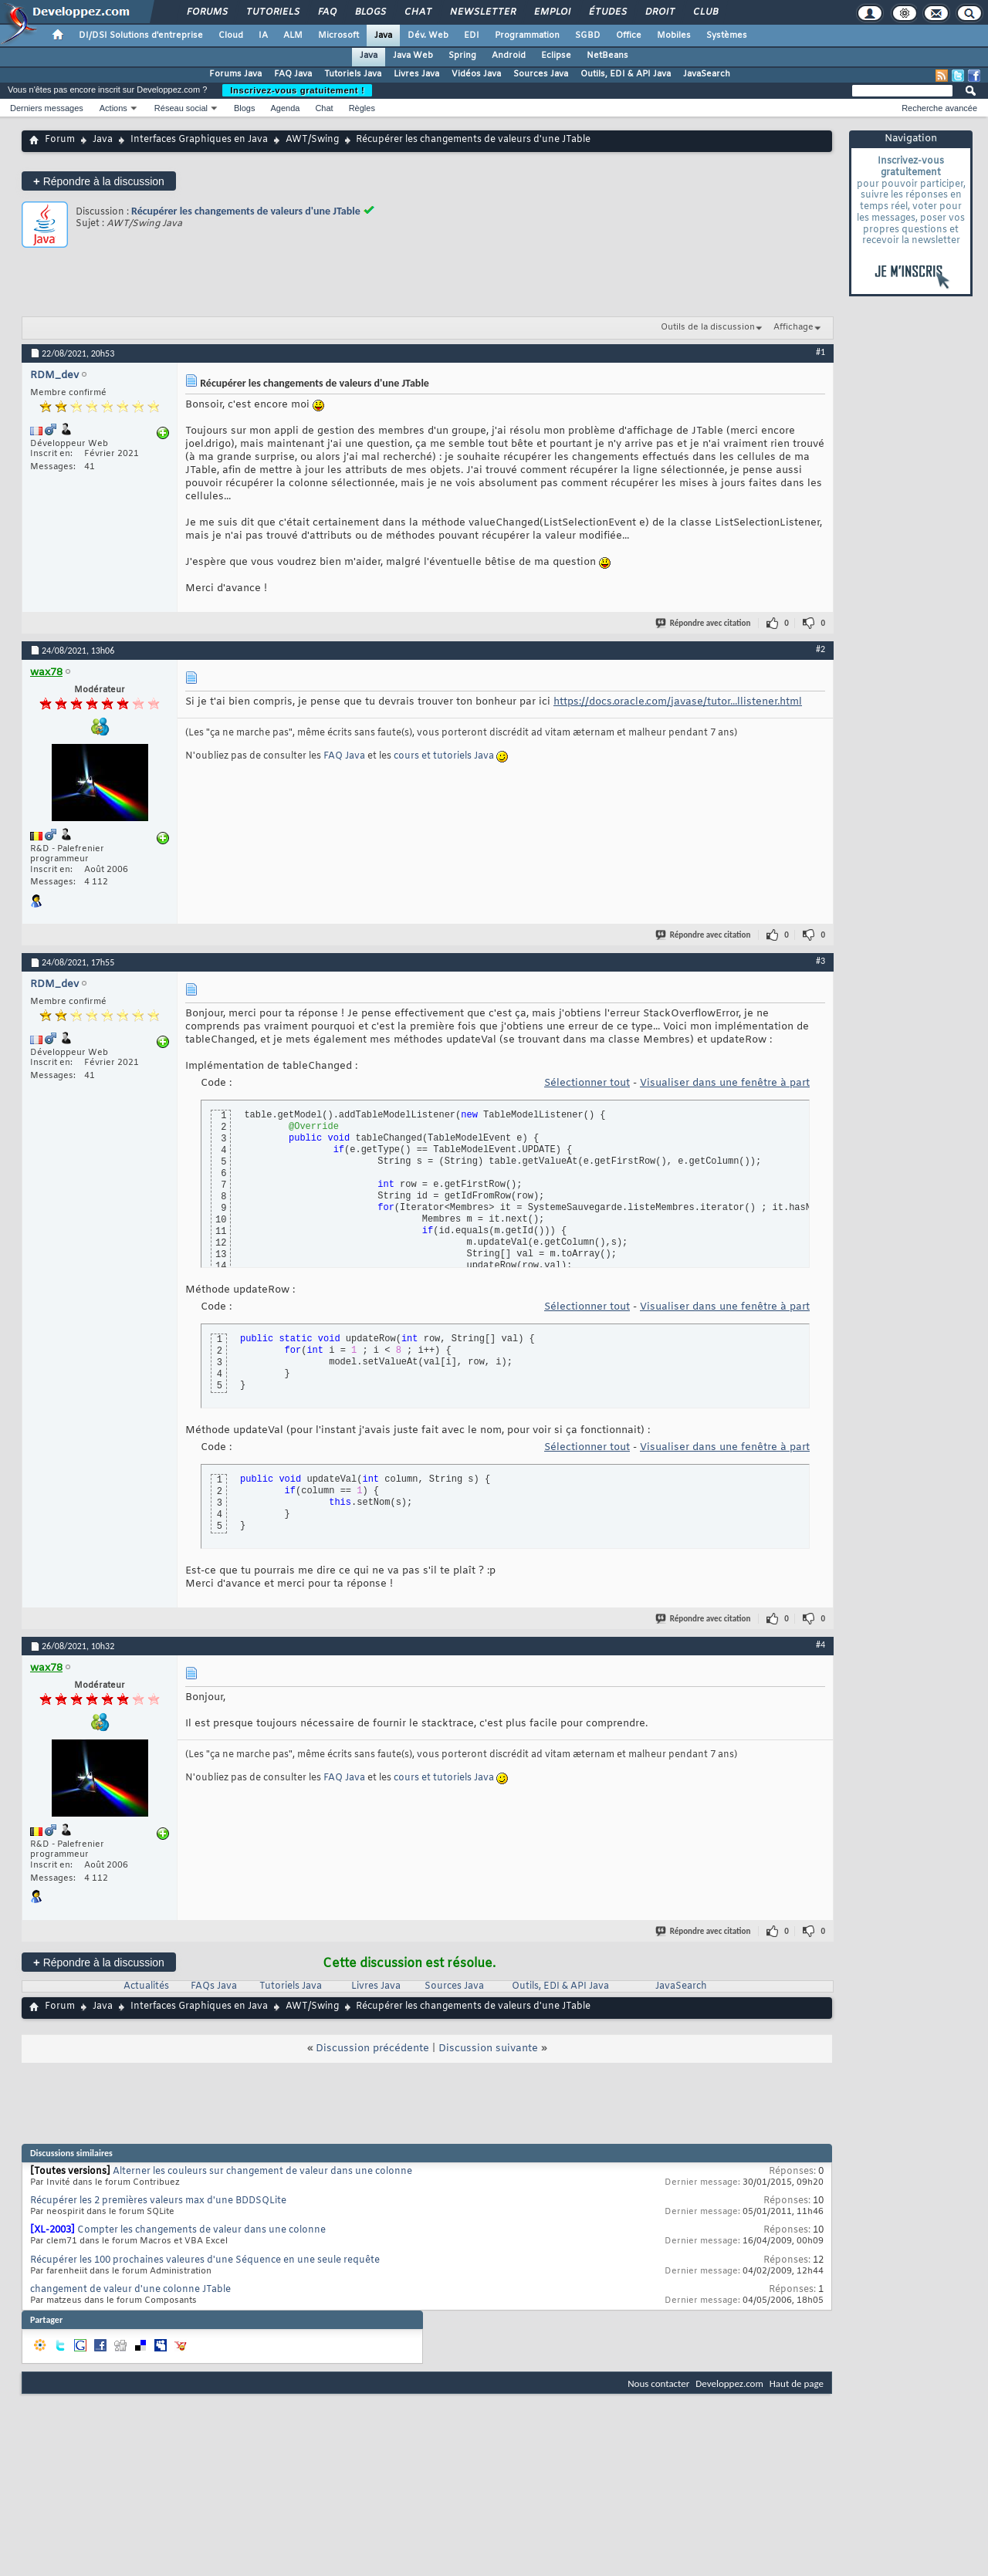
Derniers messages (46, 108)
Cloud (230, 35)
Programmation (527, 35)
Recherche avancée (939, 108)
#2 (820, 649)
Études (607, 12)
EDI (471, 35)
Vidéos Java (476, 74)
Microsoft (338, 35)
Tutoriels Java (352, 74)
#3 (820, 960)
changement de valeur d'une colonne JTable (130, 2290)
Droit (659, 12)
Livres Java (416, 74)
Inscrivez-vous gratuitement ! (297, 90)
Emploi (551, 12)
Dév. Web (428, 35)
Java (383, 35)
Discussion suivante (488, 2048)
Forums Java (235, 74)
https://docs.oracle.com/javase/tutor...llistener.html (677, 701)
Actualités (146, 1986)
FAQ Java (293, 74)
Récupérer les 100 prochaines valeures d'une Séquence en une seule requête (205, 2260)
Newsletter (482, 12)
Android (509, 55)
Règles (362, 108)
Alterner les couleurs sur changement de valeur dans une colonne (262, 2171)
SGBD (588, 35)
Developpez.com (729, 2383)
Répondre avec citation (704, 623)
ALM (293, 35)
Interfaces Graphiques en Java (199, 140)
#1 (820, 352)
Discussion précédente (372, 2048)
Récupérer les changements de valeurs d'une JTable (245, 211)
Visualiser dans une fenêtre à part (725, 1083)
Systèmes (726, 35)
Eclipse (556, 55)
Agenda (284, 108)
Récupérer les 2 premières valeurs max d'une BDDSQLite (158, 2201)
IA (263, 35)
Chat (417, 12)
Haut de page (797, 2383)
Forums (206, 12)
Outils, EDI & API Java (625, 74)
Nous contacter (658, 2383)
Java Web (413, 55)
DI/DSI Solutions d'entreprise (141, 35)
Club (705, 12)
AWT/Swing (312, 140)
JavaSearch (706, 74)
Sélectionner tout (587, 1083)
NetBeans (607, 55)
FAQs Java (214, 1986)
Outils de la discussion (708, 327)
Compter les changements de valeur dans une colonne (201, 2230)
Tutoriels (272, 12)
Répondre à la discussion (98, 181)
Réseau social (181, 108)
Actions (113, 108)
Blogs (370, 12)
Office (628, 35)
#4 (820, 1644)
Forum (60, 140)
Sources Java (540, 74)
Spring (462, 55)
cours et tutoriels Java (444, 756)
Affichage (793, 327)
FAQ (326, 12)
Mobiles (674, 35)
